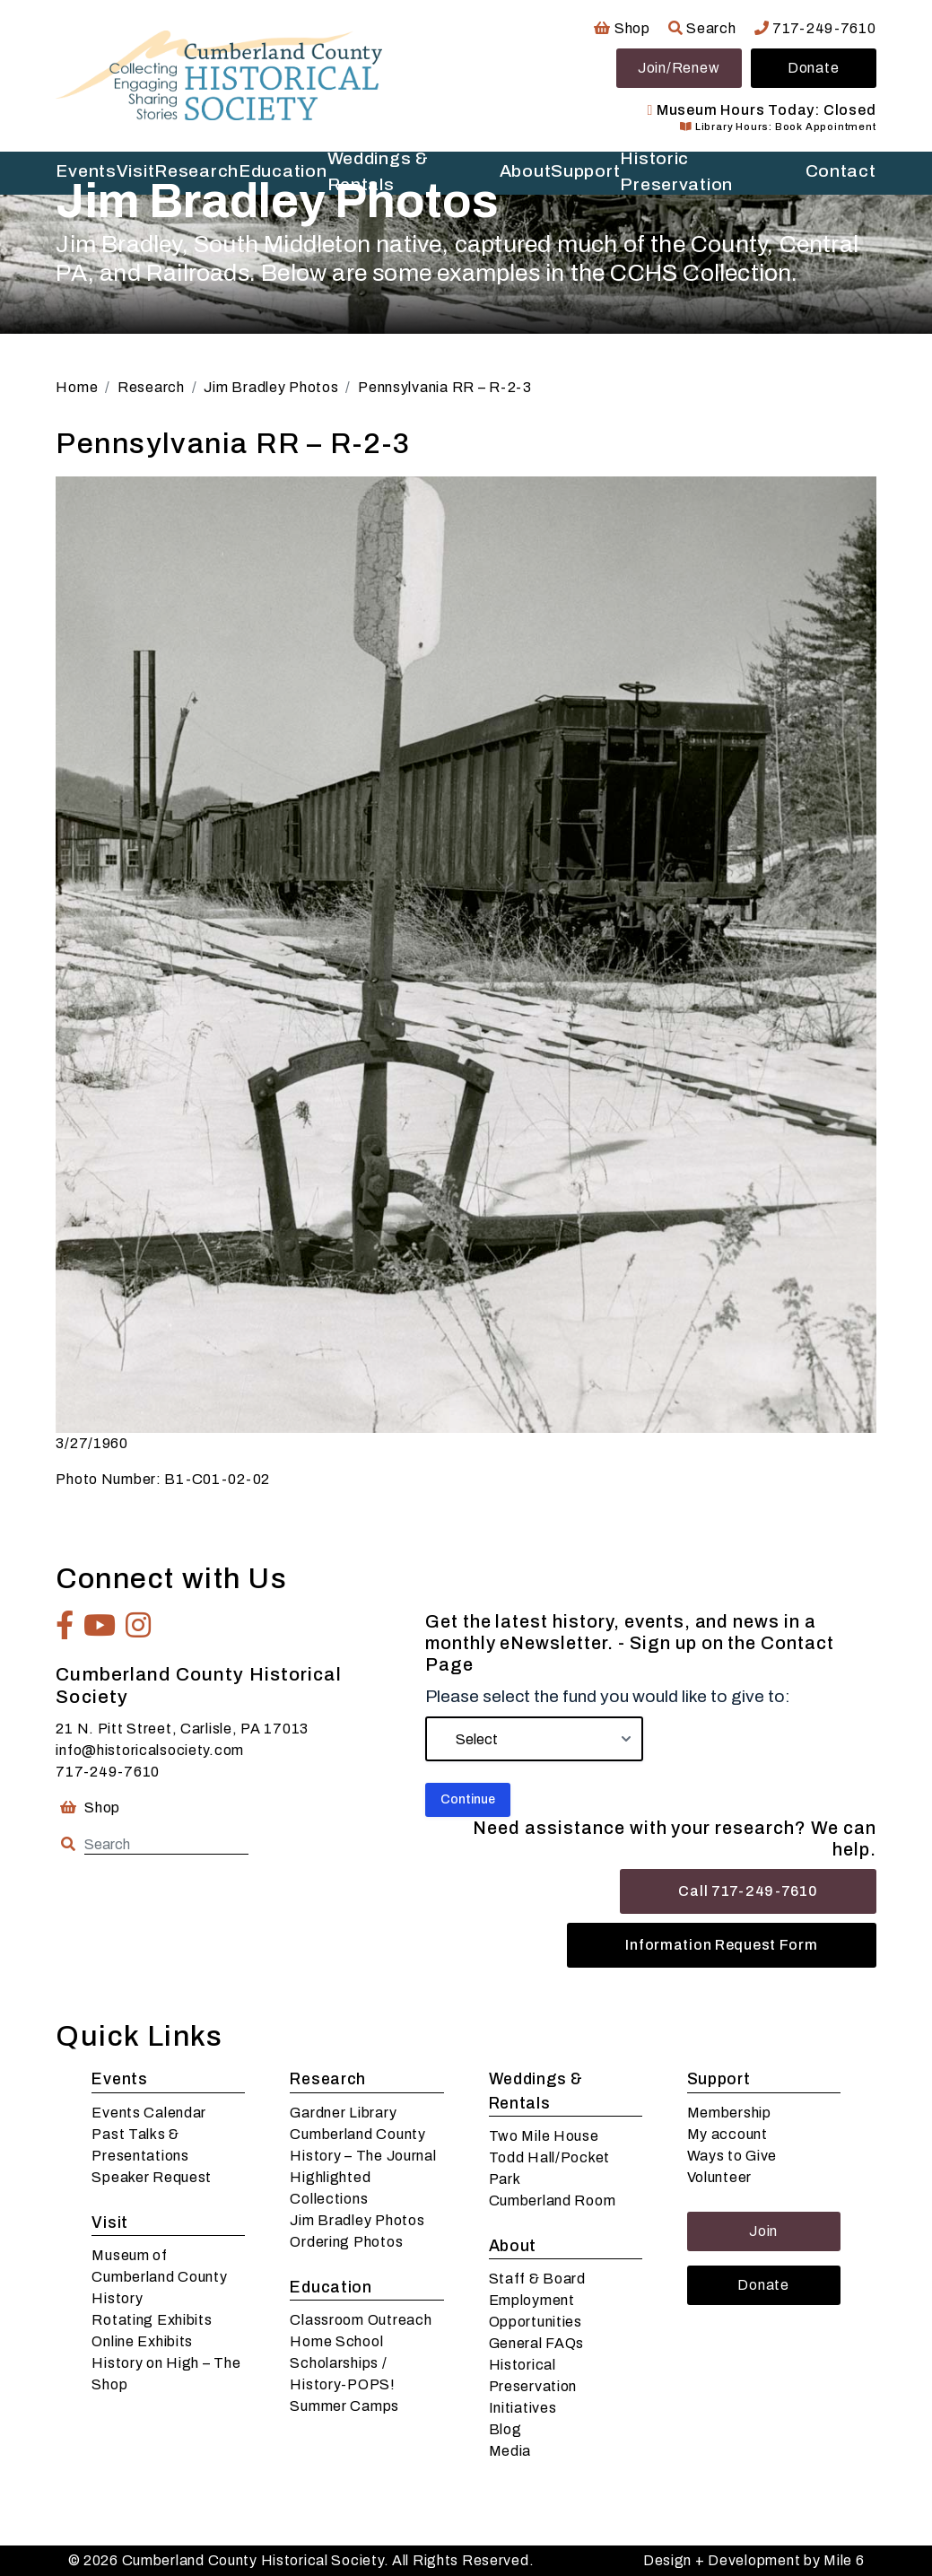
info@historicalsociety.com (150, 1750)
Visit (109, 2222)
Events (119, 2079)
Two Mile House (544, 2136)
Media (510, 2450)
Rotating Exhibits (151, 2319)
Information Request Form (721, 1944)
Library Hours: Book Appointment (777, 126)
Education (330, 2287)
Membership (729, 2112)
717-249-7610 (815, 28)
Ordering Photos (346, 2241)
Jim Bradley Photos (357, 2220)
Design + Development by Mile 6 (754, 2560)
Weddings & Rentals (536, 2091)
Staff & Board (537, 2278)
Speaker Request (151, 2177)
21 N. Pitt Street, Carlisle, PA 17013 (182, 1728)
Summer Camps (344, 2406)
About (513, 2246)
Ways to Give (732, 2155)
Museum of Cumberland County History (159, 2277)
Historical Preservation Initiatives (533, 2386)
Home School (336, 2341)
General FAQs (537, 2343)
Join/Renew (678, 67)
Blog (505, 2429)
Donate (813, 67)
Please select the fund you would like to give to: (607, 1696)
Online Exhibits (142, 2341)
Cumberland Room (552, 2200)
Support (719, 2079)
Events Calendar (148, 2112)
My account (727, 2134)
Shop (621, 28)
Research (328, 2079)
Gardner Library (343, 2112)
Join (763, 2231)
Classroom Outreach (360, 2319)
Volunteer (719, 2177)
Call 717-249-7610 (747, 1891)
